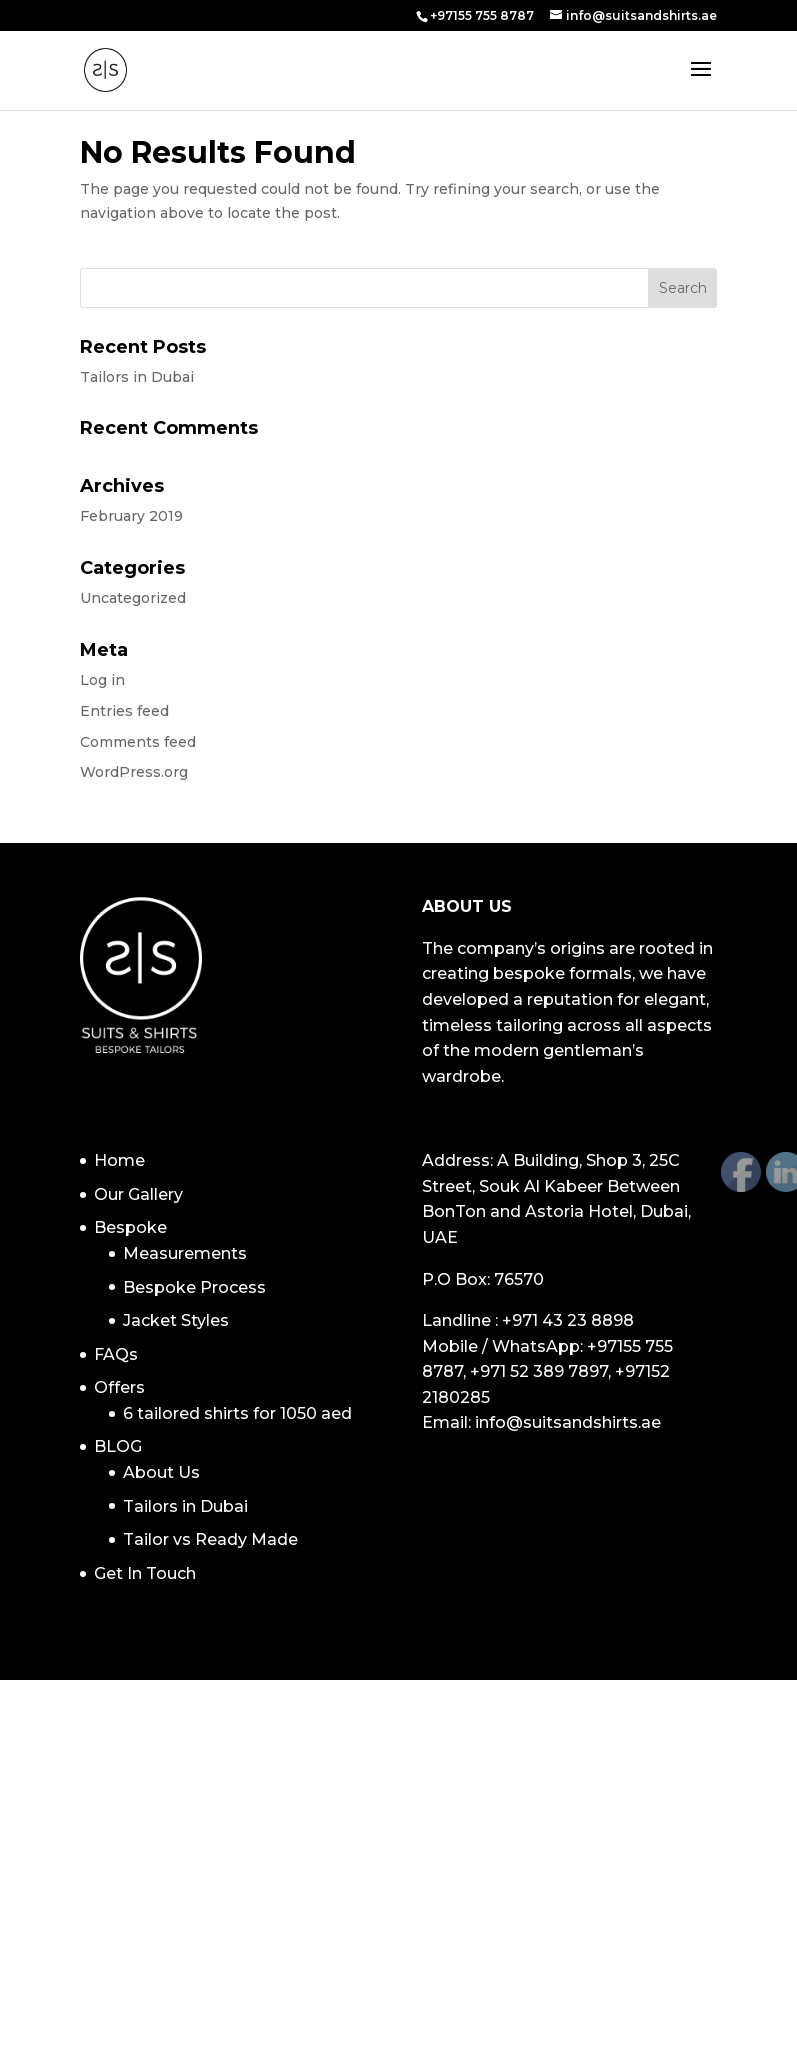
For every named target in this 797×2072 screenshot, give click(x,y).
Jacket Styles (176, 1320)
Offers (119, 1387)
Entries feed (124, 711)
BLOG (118, 1446)
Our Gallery (138, 1194)
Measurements (185, 1253)
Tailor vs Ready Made (210, 1539)
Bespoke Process (194, 1287)
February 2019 (131, 516)
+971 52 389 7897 (539, 1371)
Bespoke (130, 1227)
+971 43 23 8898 (568, 1320)
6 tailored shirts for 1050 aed (237, 1413)
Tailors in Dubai (137, 377)
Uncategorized (133, 598)
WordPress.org (134, 772)
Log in (102, 680)
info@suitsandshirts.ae (568, 1422)
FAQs (116, 1354)
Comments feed (138, 742)
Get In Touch (145, 1573)
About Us (161, 1472)
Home (119, 1160)
